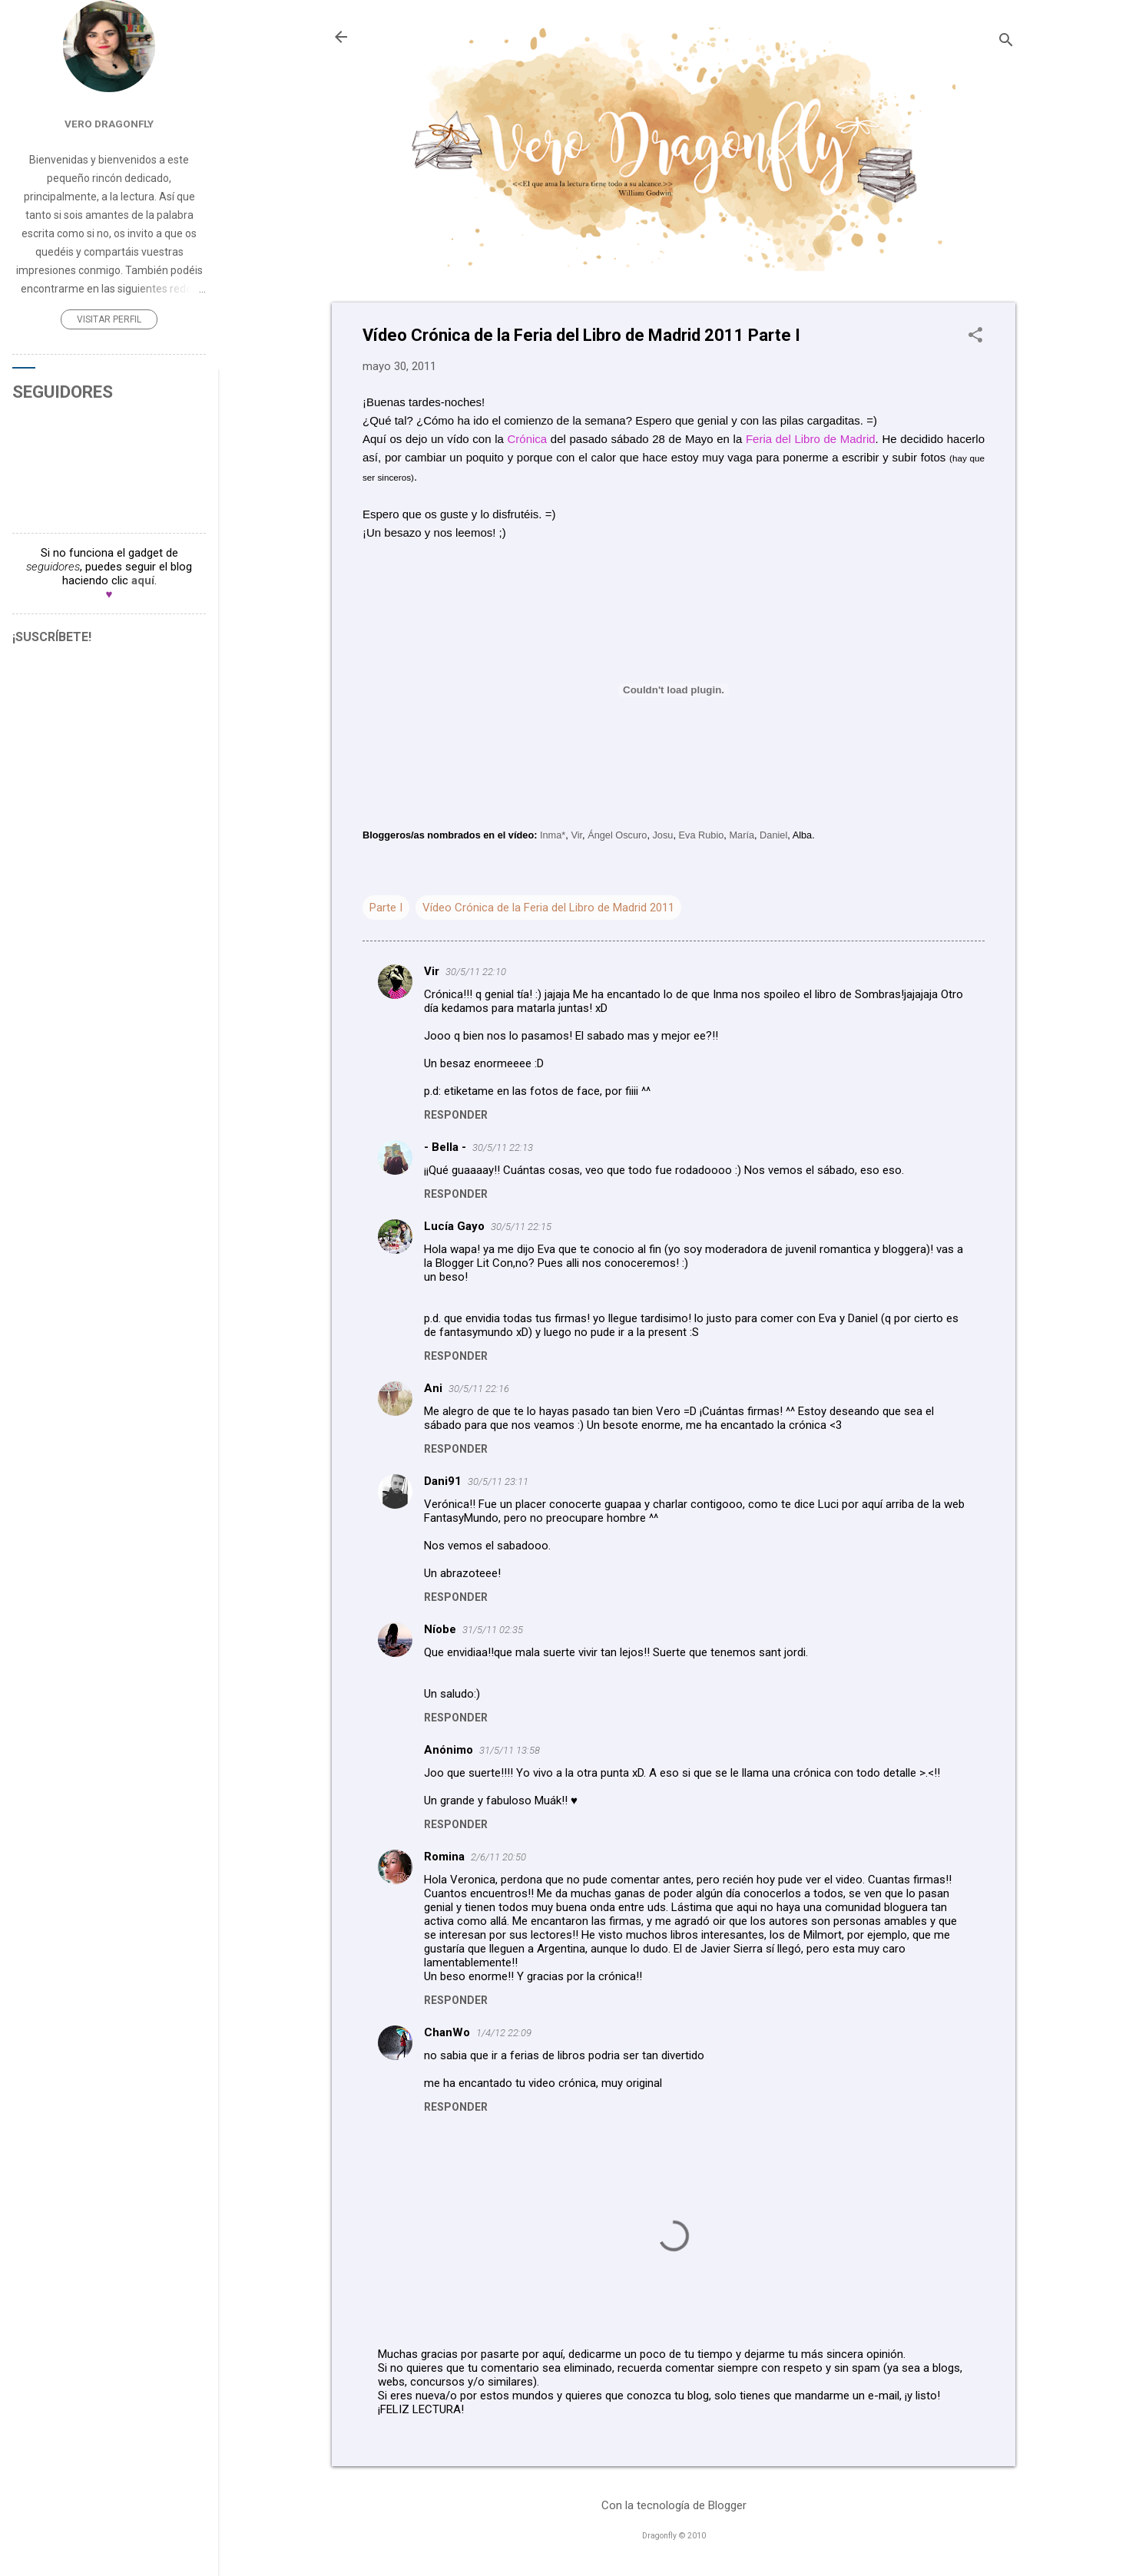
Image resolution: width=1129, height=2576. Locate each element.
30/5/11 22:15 (521, 1226)
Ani (433, 1388)
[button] (975, 336)
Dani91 (443, 1481)
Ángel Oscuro (617, 835)
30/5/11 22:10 (475, 971)
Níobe (440, 1629)
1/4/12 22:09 (503, 2033)
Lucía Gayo (454, 1226)
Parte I (385, 907)
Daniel (773, 835)
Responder (456, 1115)
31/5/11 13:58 (509, 1750)
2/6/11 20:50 (498, 1857)
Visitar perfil (109, 319)
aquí (142, 580)
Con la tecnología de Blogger (674, 2505)
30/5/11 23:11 (498, 1481)
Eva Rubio (701, 835)
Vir (576, 835)
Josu (662, 835)
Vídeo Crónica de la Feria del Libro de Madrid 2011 (548, 907)
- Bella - (445, 1147)
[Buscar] (1006, 41)
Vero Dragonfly (109, 123)
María (741, 835)
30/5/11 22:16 (479, 1388)
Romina (444, 1856)
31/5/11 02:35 (492, 1629)
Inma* (552, 835)
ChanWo (447, 2032)
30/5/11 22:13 (502, 1147)
